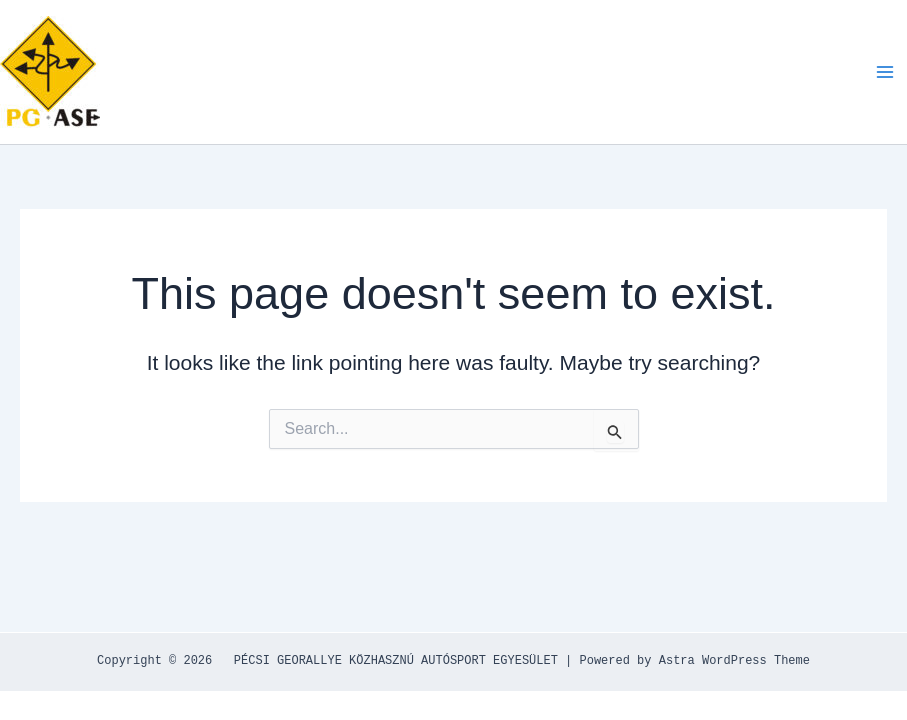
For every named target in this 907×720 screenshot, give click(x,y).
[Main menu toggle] (885, 72)
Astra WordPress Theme (734, 661)
